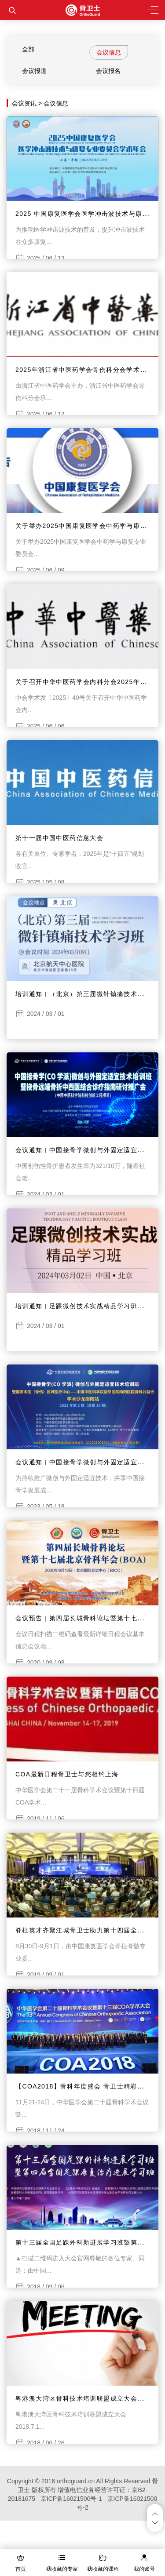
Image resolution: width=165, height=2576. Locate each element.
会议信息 (108, 52)
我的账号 (144, 2569)
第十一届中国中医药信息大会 (59, 837)
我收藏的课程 (103, 2569)
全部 (28, 49)
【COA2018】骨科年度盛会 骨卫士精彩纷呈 (83, 2086)
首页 (20, 2569)
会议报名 (108, 70)
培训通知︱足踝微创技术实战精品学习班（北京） (90, 1306)
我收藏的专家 (62, 2569)
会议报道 (34, 70)
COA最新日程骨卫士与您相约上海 (67, 1774)
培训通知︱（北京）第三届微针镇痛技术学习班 (86, 993)
